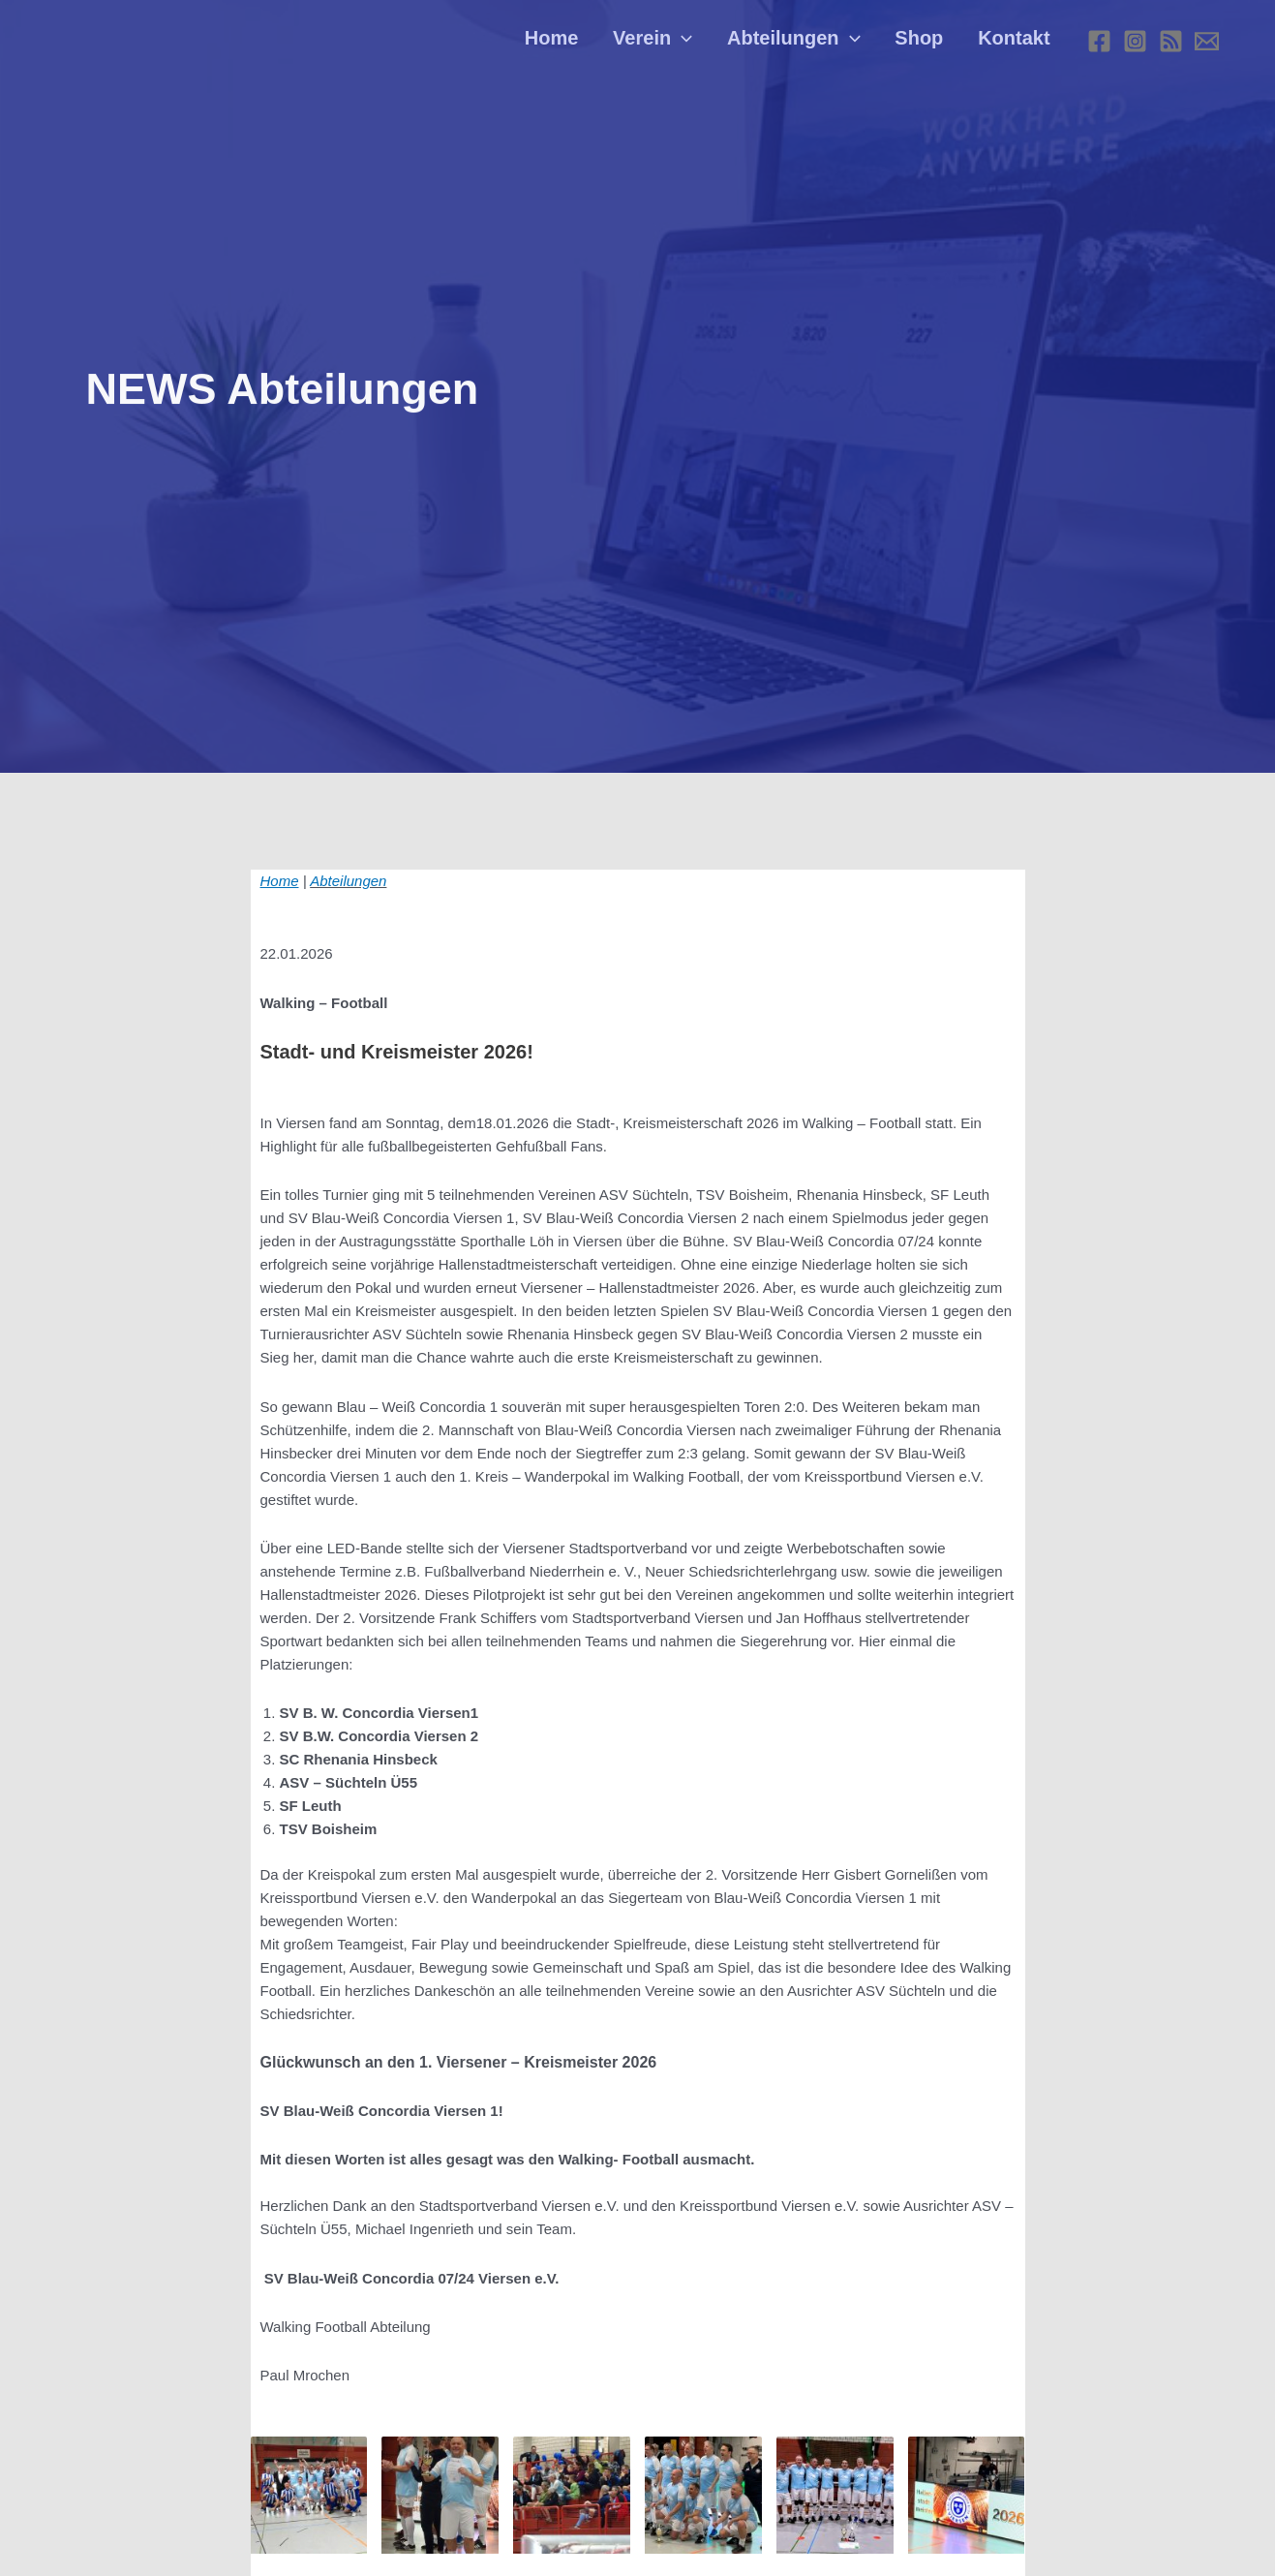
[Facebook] (1099, 44)
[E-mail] (1207, 44)
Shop (927, 43)
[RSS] (1171, 44)
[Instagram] (1135, 44)
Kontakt (1016, 43)
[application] (702, 43)
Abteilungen (808, 43)
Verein (672, 43)
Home (577, 43)
